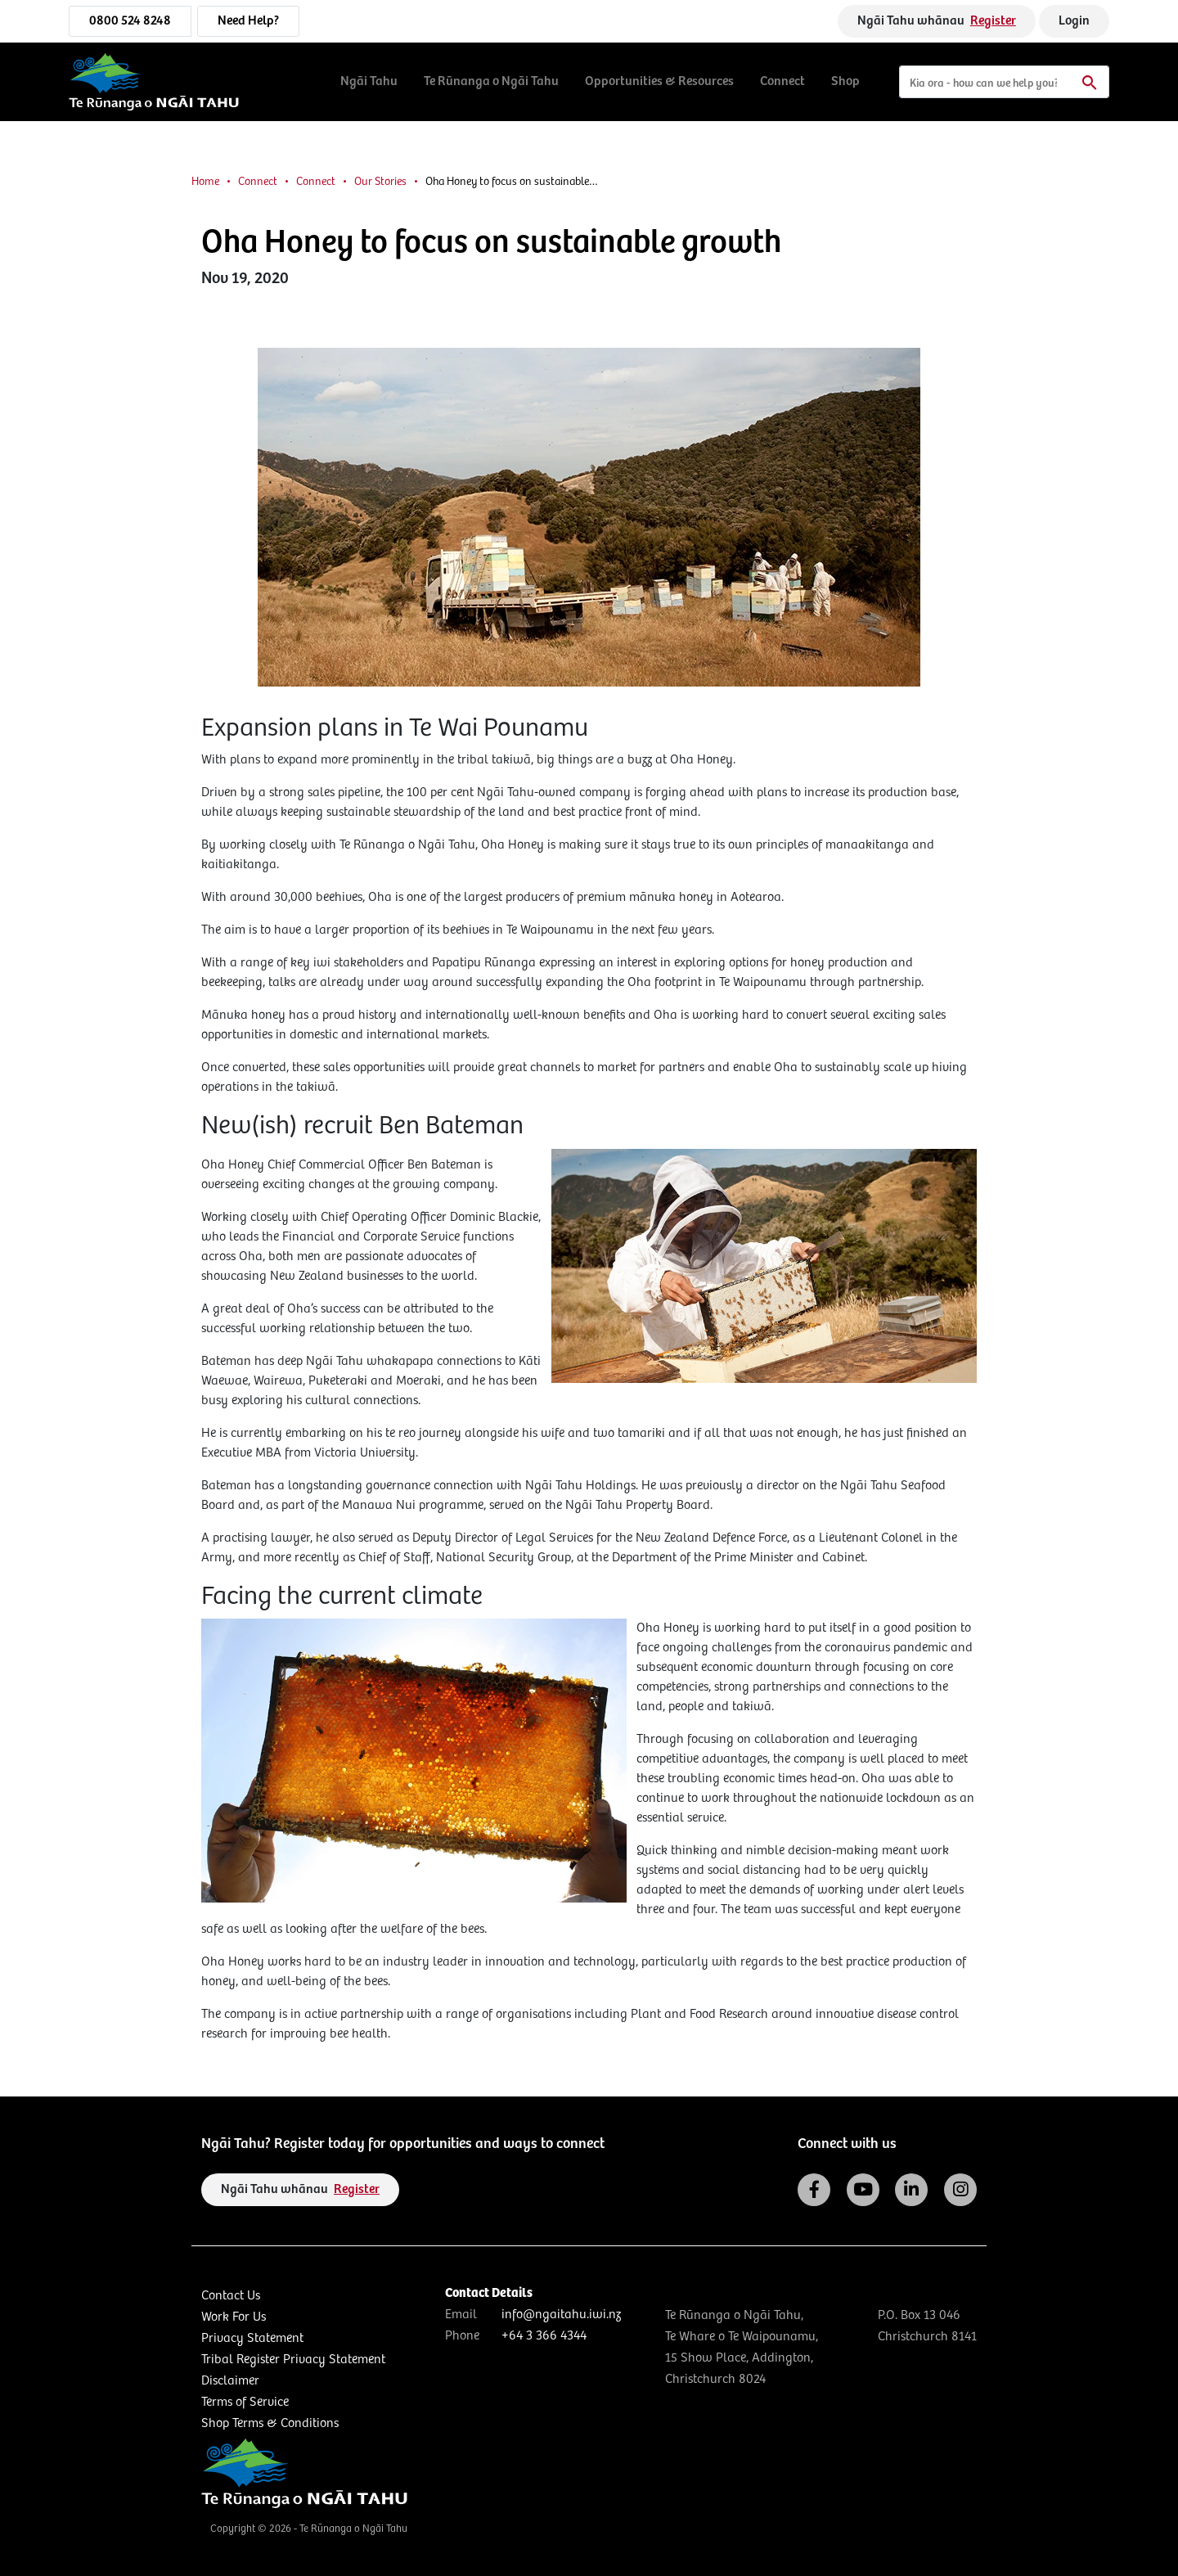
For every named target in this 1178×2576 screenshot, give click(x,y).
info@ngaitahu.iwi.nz (561, 2315)
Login (1074, 21)
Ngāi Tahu (369, 81)
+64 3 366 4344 (544, 2336)
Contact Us (230, 2296)
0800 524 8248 (130, 21)
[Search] (1004, 81)
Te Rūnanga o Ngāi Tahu (491, 81)
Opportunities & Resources (659, 81)
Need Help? (248, 21)
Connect (782, 81)
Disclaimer (230, 2381)
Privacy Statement (252, 2338)
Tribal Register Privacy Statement (293, 2360)
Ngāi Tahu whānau (936, 21)
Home (205, 181)
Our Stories (380, 181)
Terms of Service (245, 2402)
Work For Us (233, 2317)
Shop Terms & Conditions (270, 2423)
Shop (845, 81)
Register (993, 21)
